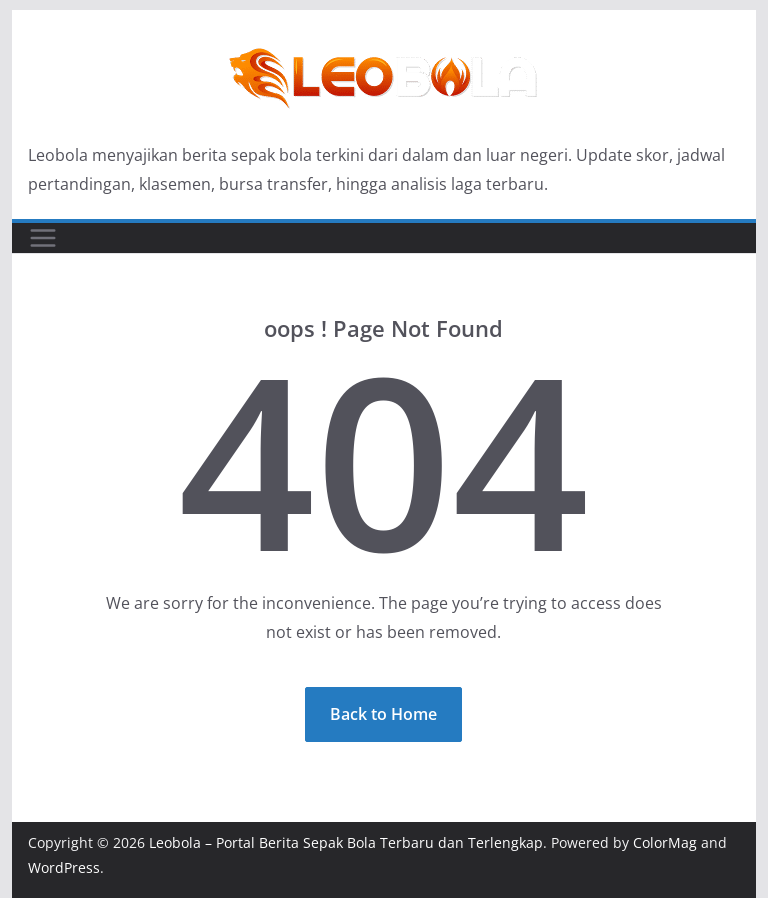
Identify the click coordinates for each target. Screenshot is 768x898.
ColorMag (665, 842)
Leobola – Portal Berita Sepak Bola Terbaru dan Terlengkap (346, 842)
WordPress (64, 867)
